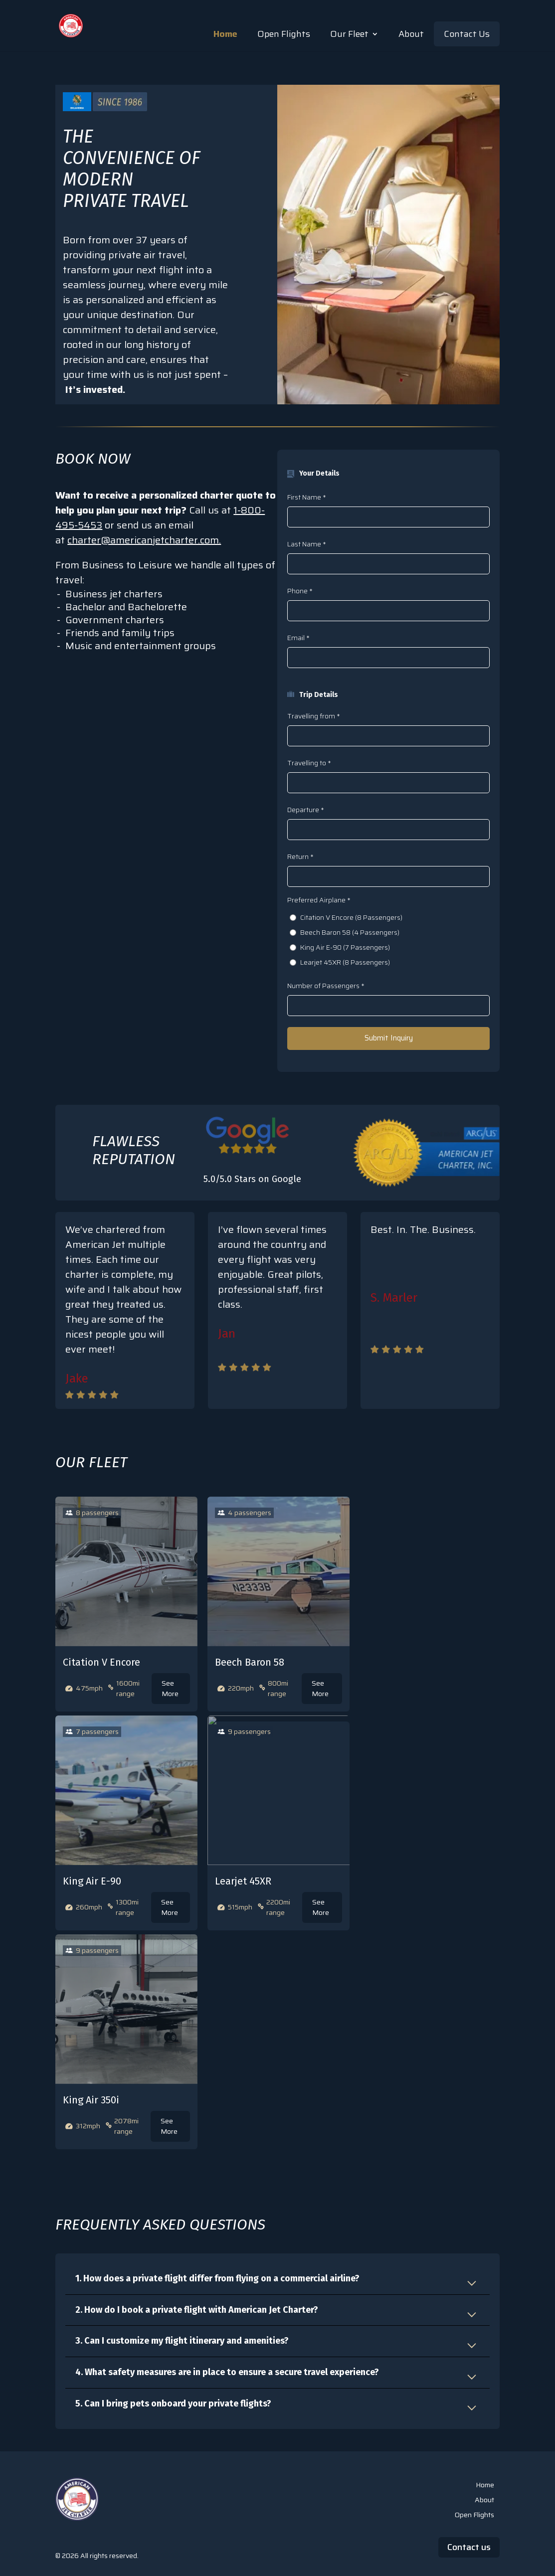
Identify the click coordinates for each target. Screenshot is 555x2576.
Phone (299, 591)
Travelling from (313, 716)
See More (170, 1688)
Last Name (306, 544)
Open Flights (283, 33)
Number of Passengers (325, 986)
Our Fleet (349, 33)
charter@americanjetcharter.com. (144, 540)
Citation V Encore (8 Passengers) (351, 917)
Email (298, 638)
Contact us (469, 2547)
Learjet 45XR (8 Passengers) (345, 962)
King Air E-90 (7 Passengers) (345, 947)
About (411, 33)
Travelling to (308, 763)
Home (225, 33)
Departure (305, 810)
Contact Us (467, 33)
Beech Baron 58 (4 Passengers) (349, 932)
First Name (306, 497)
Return (300, 857)
